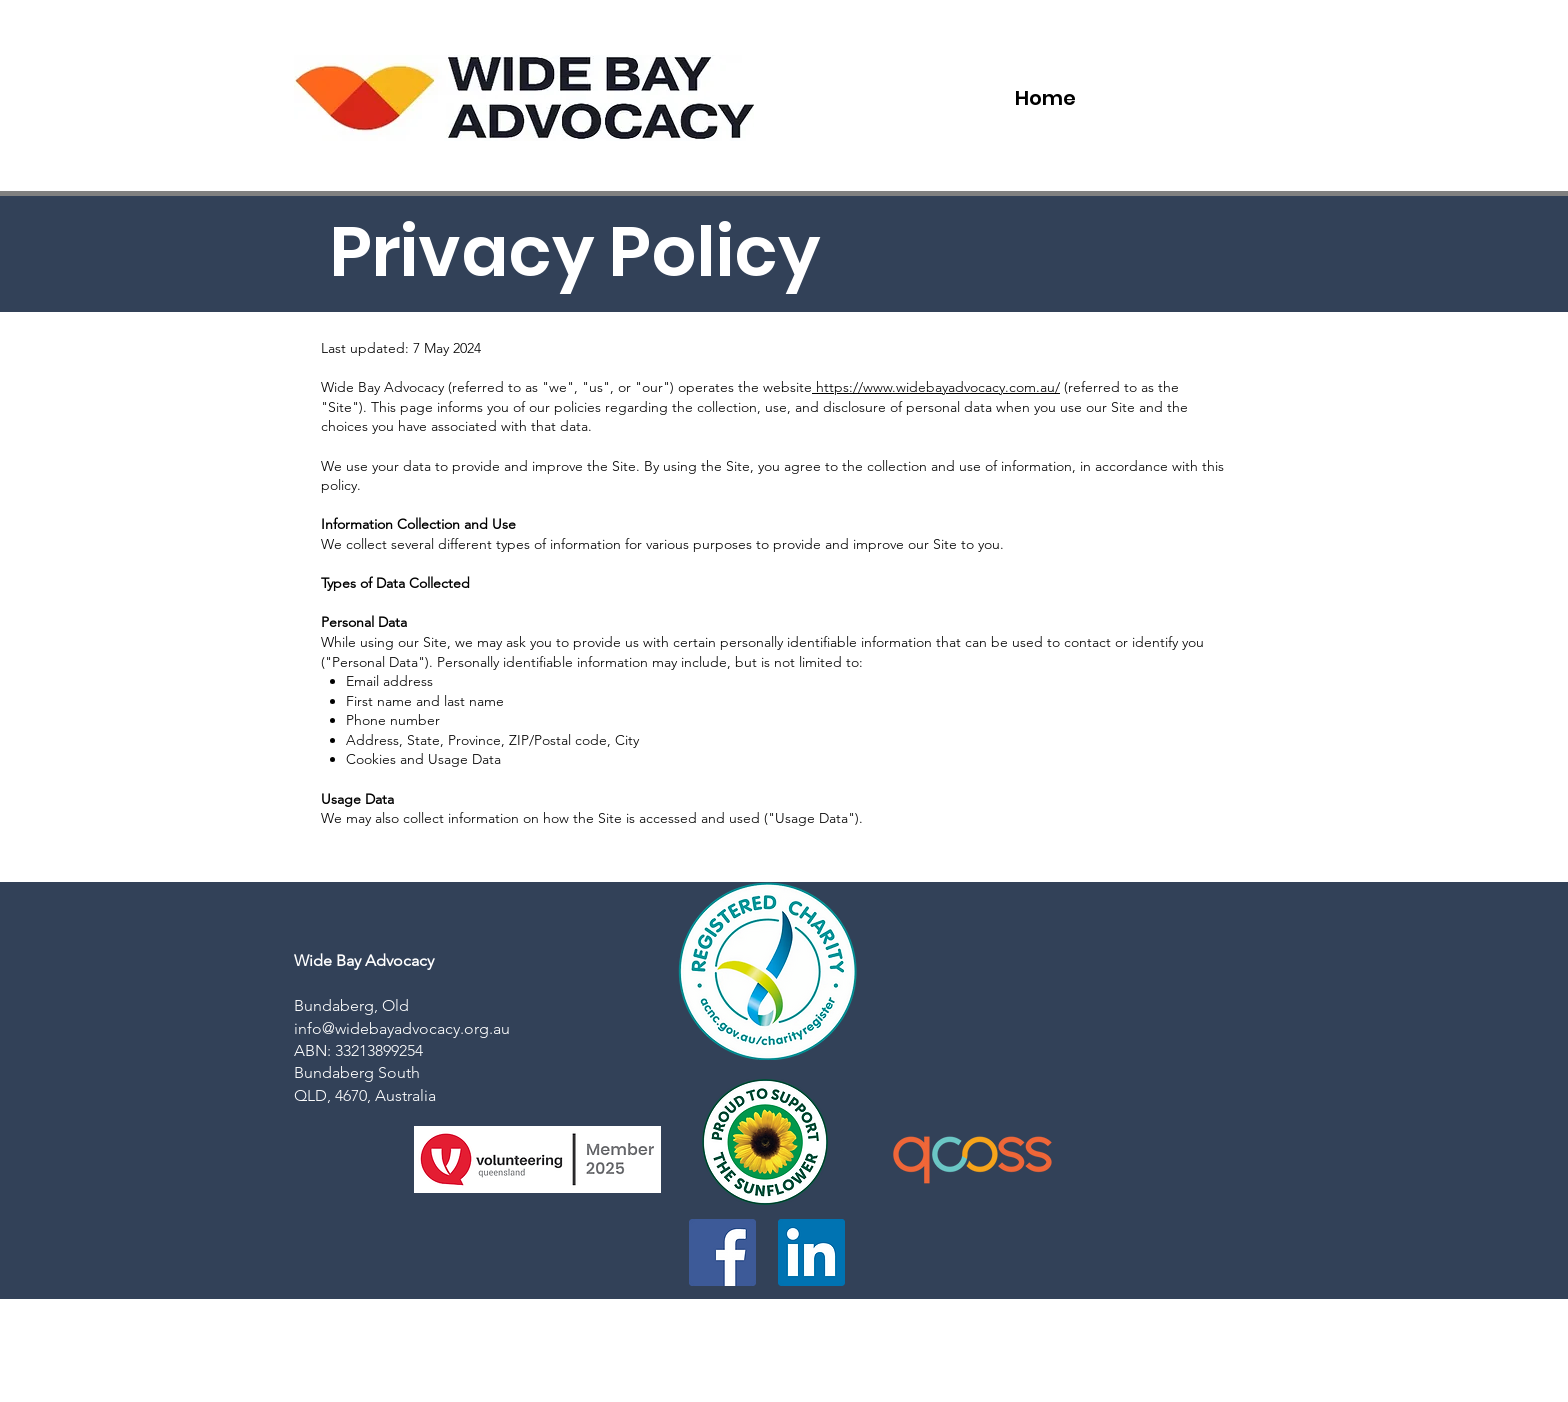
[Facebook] (722, 1252)
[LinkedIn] (811, 1252)
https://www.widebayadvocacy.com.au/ (936, 387)
